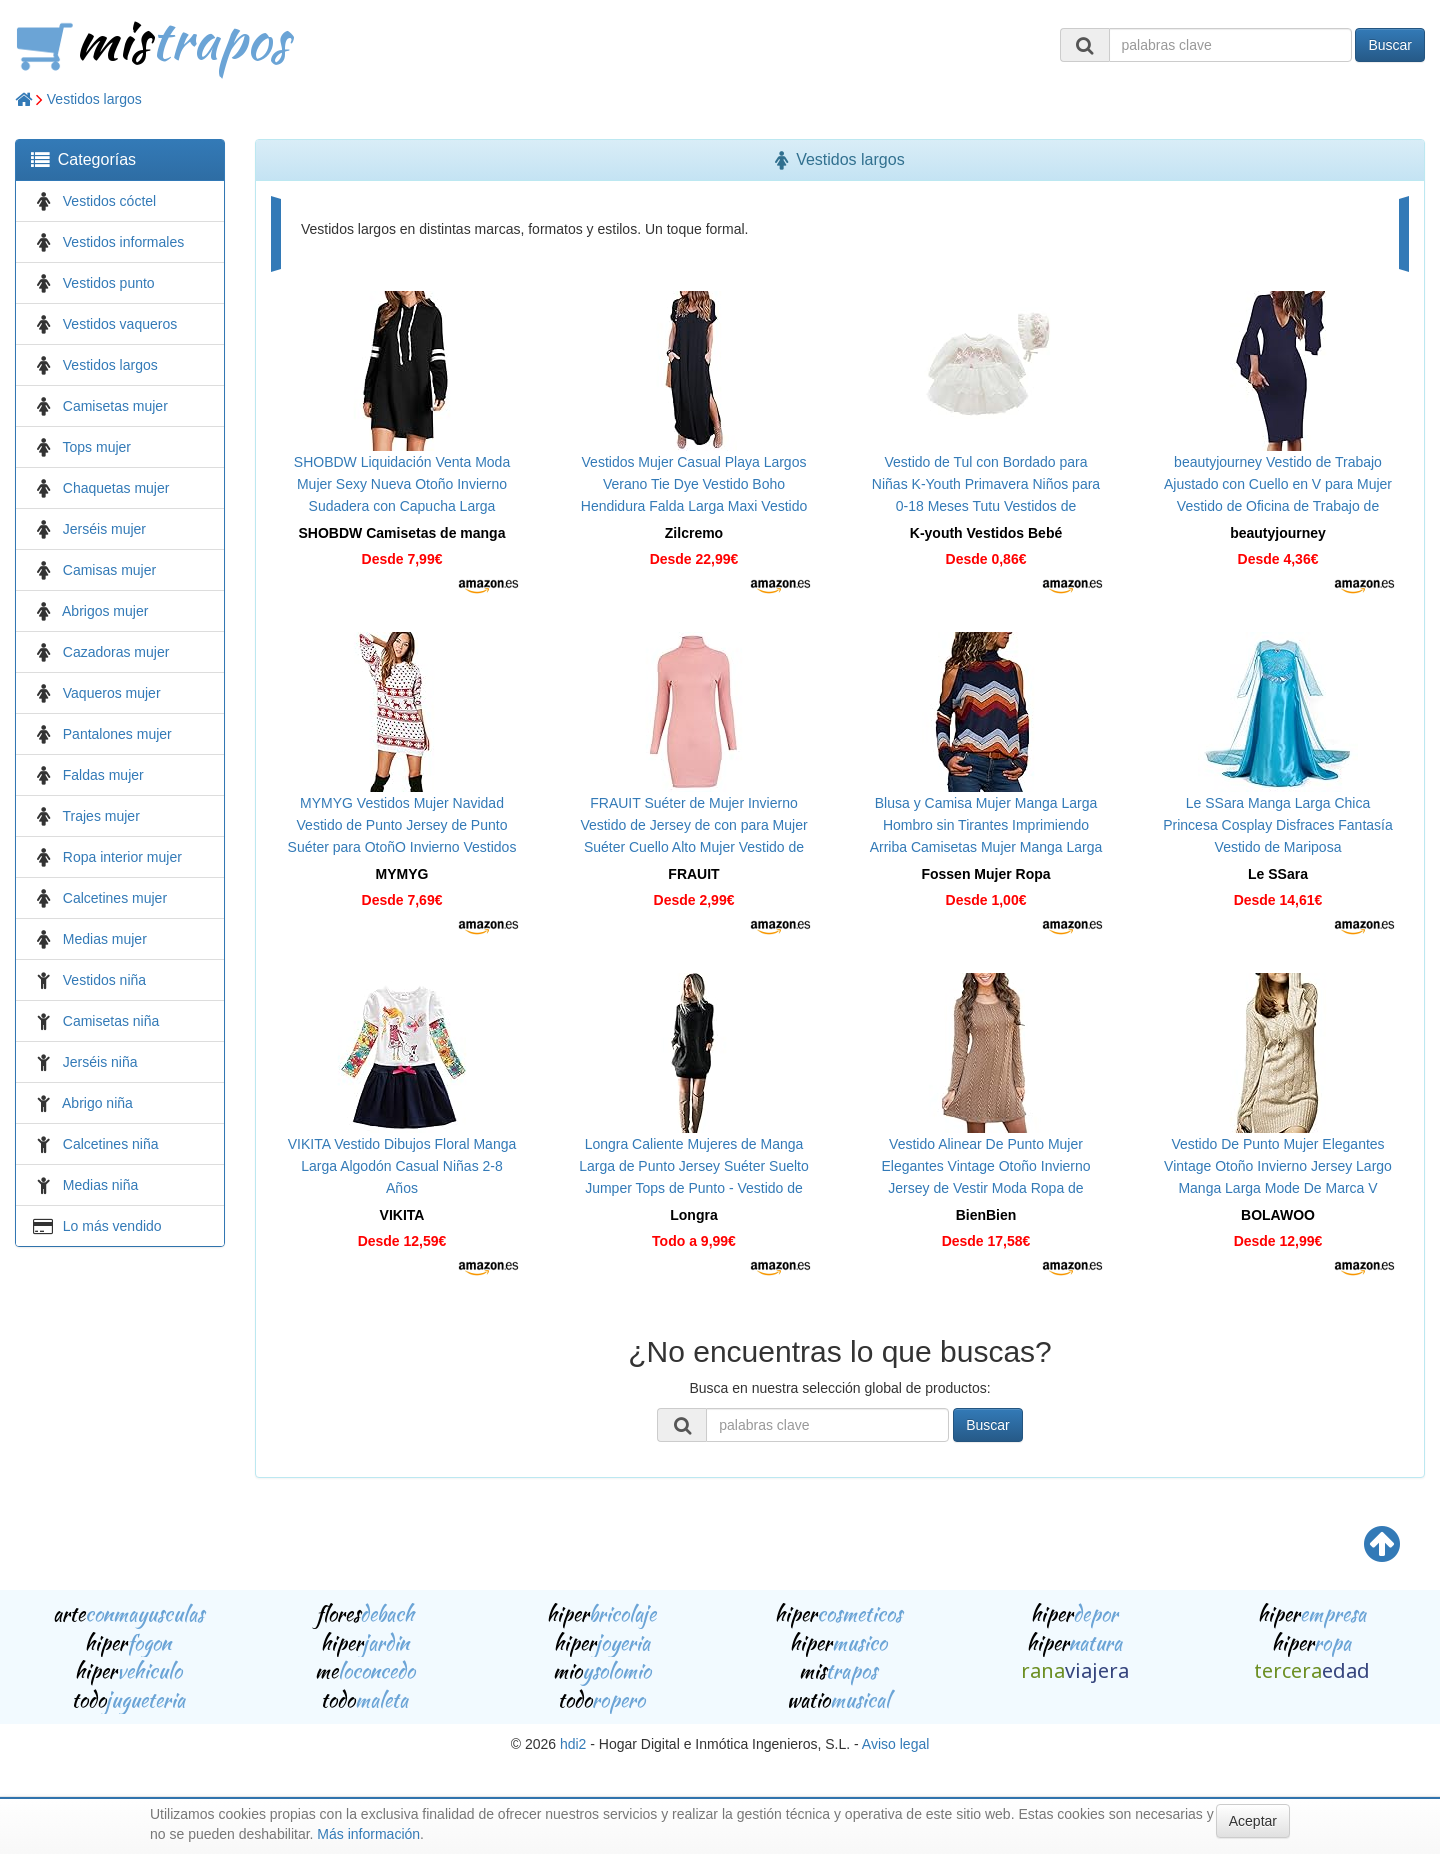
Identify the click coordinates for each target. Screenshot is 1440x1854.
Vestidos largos (94, 99)
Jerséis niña (100, 1062)
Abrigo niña (97, 1103)
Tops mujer (97, 447)
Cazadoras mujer (116, 652)
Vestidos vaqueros (120, 324)
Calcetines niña (111, 1144)
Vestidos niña (104, 980)
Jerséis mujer (104, 529)
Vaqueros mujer (112, 693)
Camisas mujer (109, 570)
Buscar (1390, 45)
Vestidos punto (109, 283)
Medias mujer (105, 939)
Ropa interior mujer (122, 857)
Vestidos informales (123, 242)
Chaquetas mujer (116, 488)
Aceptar (1253, 1821)
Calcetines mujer (115, 898)
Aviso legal (895, 1744)
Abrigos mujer (105, 611)
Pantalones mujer (117, 734)
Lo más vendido (112, 1226)
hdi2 (573, 1744)
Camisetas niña (111, 1021)
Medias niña (101, 1185)
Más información (368, 1834)
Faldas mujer (103, 775)
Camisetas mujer (115, 406)
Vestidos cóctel (109, 201)
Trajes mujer (101, 816)
